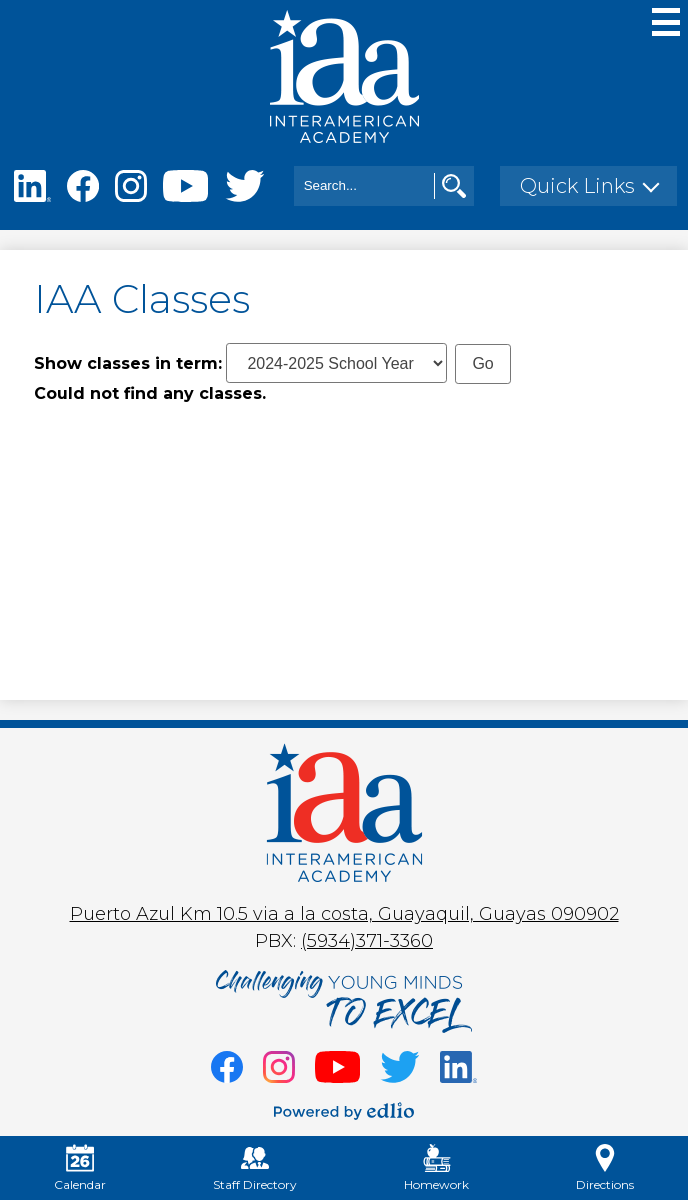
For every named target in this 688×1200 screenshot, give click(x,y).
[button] (588, 186)
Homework (436, 1168)
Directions (605, 1168)
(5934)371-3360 (367, 941)
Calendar (80, 1168)
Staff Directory (255, 1168)
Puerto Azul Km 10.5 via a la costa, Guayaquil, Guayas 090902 (344, 914)
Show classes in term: (128, 363)
